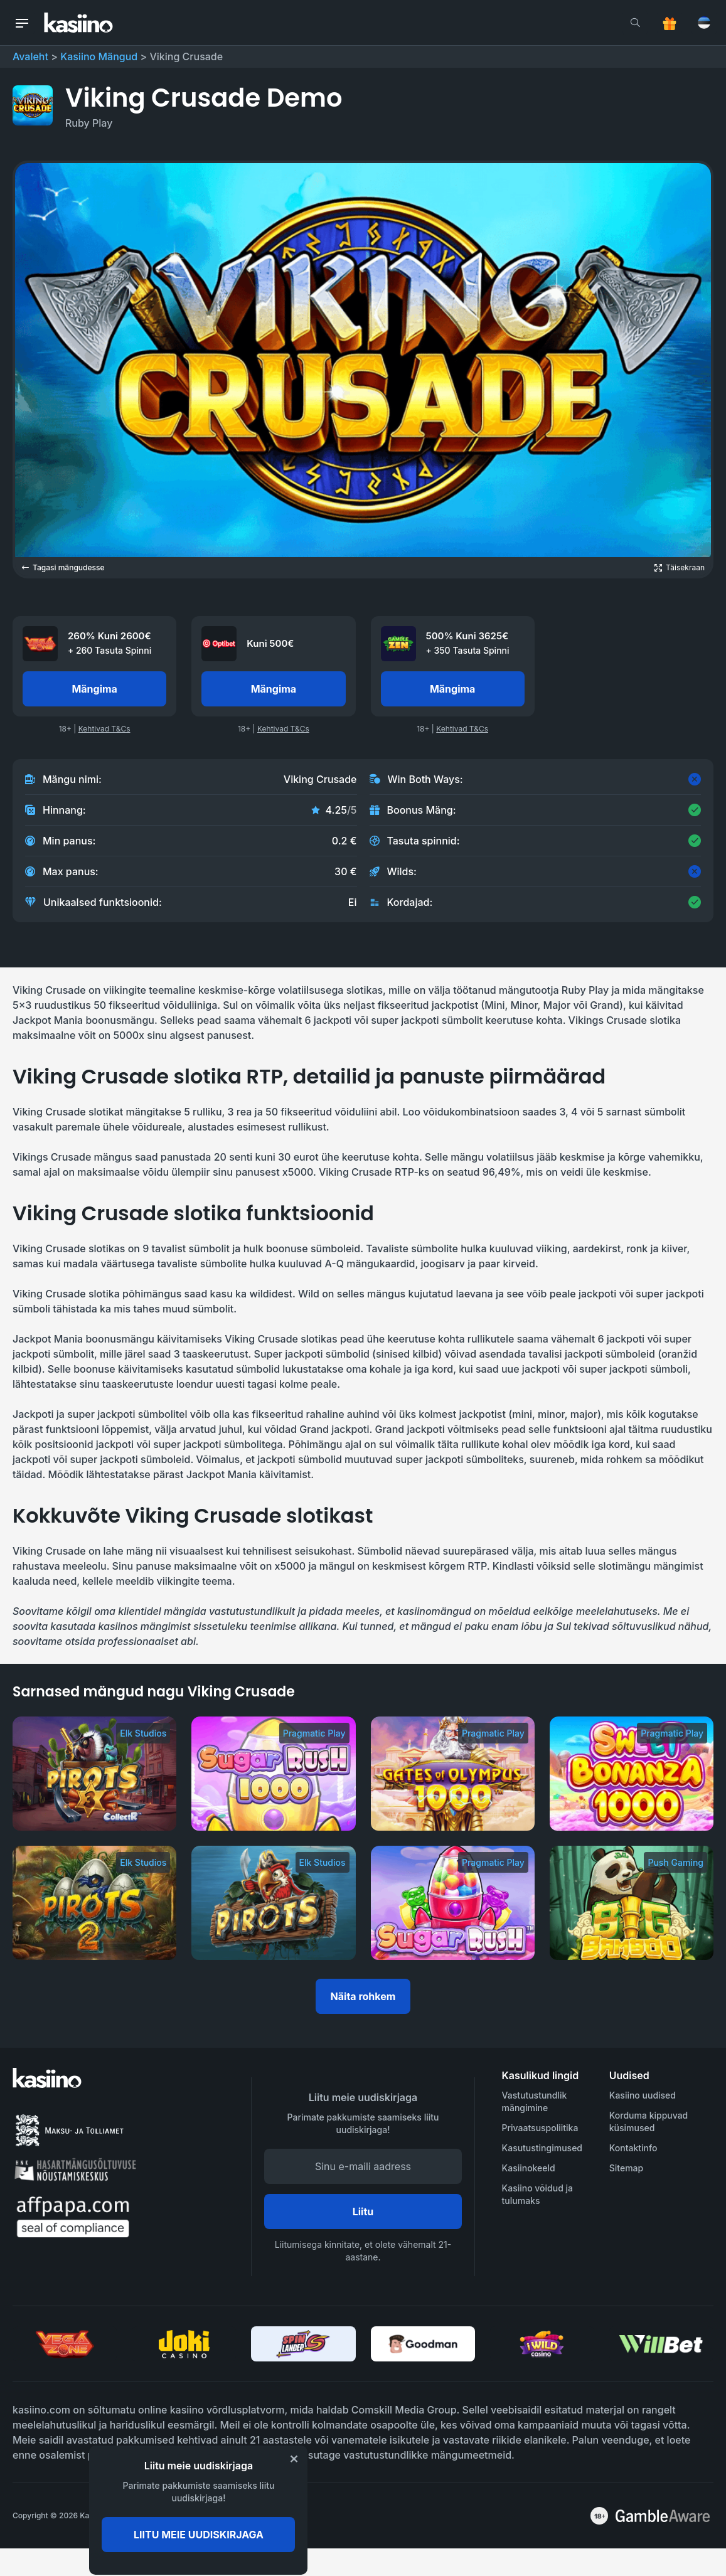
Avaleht (30, 56)
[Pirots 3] (94, 1773)
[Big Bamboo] (631, 1903)
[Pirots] (273, 1903)
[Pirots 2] (94, 1903)
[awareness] (662, 2516)
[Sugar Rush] (453, 1903)
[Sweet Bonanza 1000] (631, 1773)
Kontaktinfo (633, 2147)
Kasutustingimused (542, 2147)
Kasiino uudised (642, 2095)
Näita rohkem (363, 1996)
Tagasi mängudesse (63, 567)
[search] (635, 22)
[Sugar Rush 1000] (273, 1773)
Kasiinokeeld (528, 2168)
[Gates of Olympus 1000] (453, 1773)
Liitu (363, 2211)
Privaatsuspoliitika (540, 2127)
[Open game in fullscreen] (679, 567)
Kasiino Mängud (98, 56)
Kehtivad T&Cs (104, 728)
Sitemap (626, 2168)
